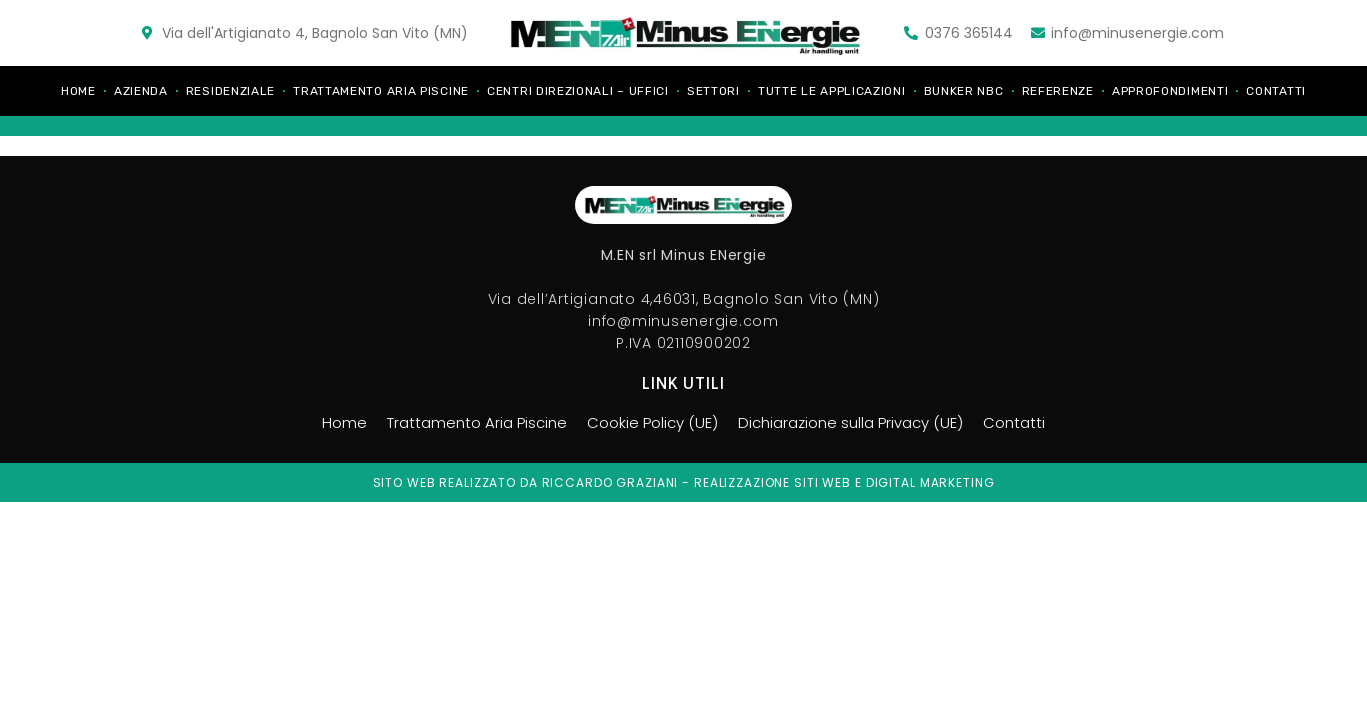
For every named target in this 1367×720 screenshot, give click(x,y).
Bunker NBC (964, 91)
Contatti (1276, 91)
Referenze (1058, 91)
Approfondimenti (1170, 91)
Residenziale (230, 91)
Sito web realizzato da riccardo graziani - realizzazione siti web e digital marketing (684, 482)
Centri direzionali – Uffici (578, 91)
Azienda (141, 91)
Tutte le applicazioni (832, 91)
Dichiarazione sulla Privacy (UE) (858, 423)
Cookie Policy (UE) (649, 423)
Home (78, 91)
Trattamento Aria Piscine (381, 91)
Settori (713, 91)
